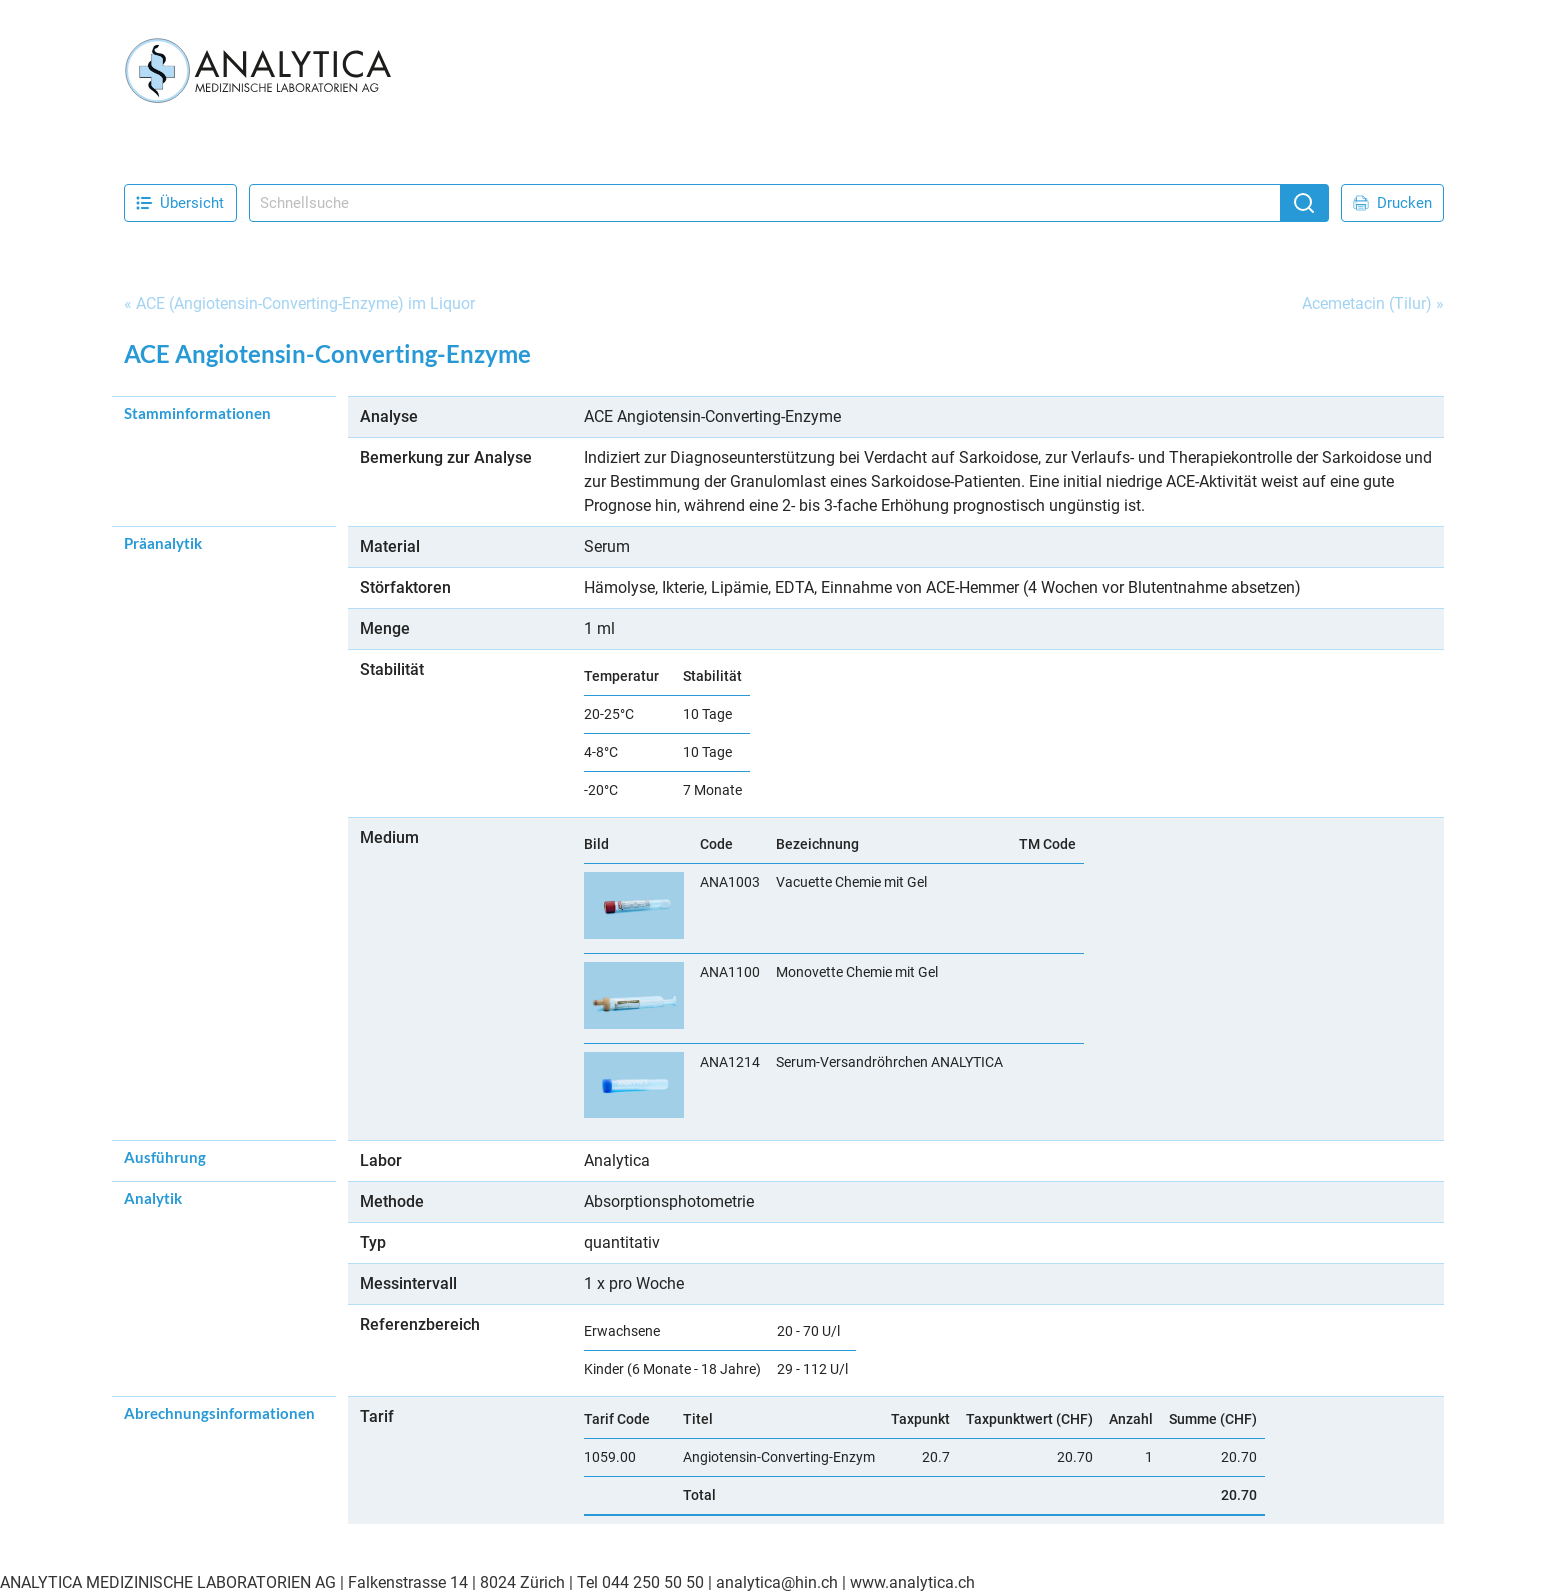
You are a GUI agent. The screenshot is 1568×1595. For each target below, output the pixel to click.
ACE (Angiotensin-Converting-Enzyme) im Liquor (305, 303)
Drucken (1392, 203)
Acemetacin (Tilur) (1367, 303)
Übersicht (180, 203)
